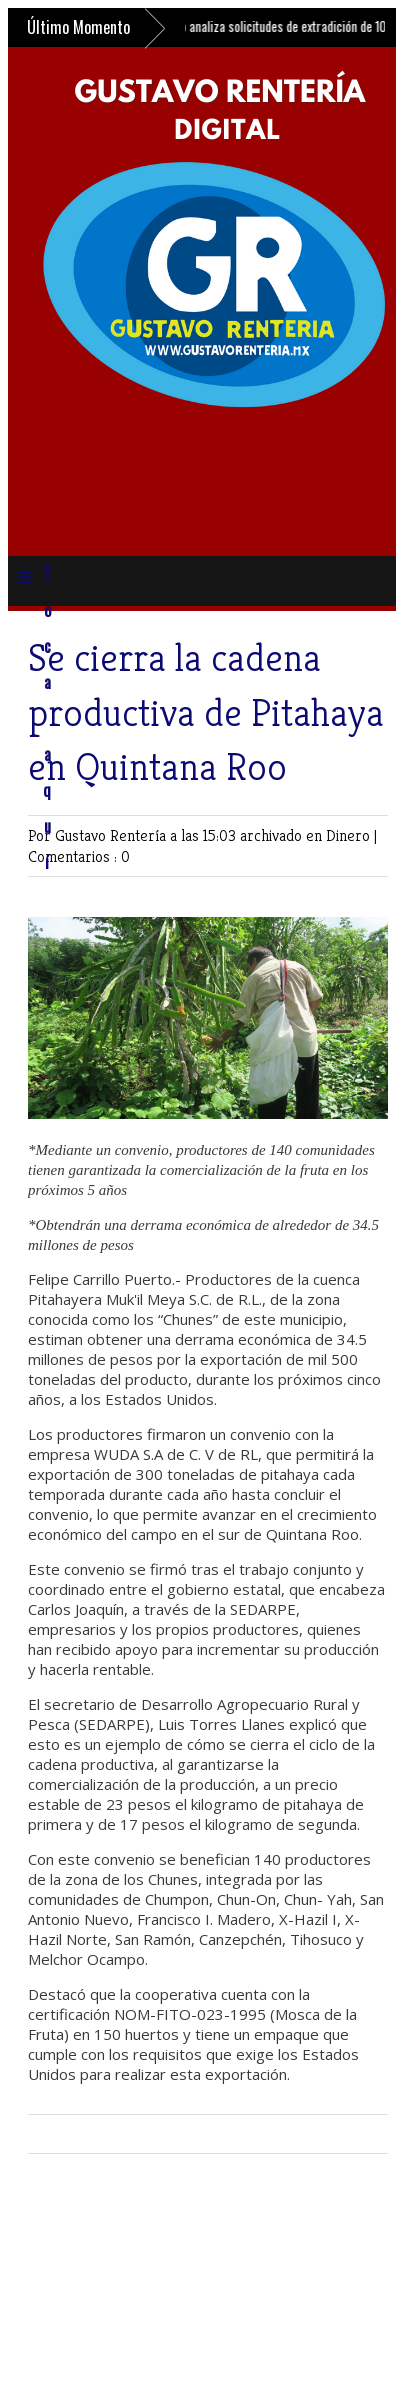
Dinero (350, 835)
